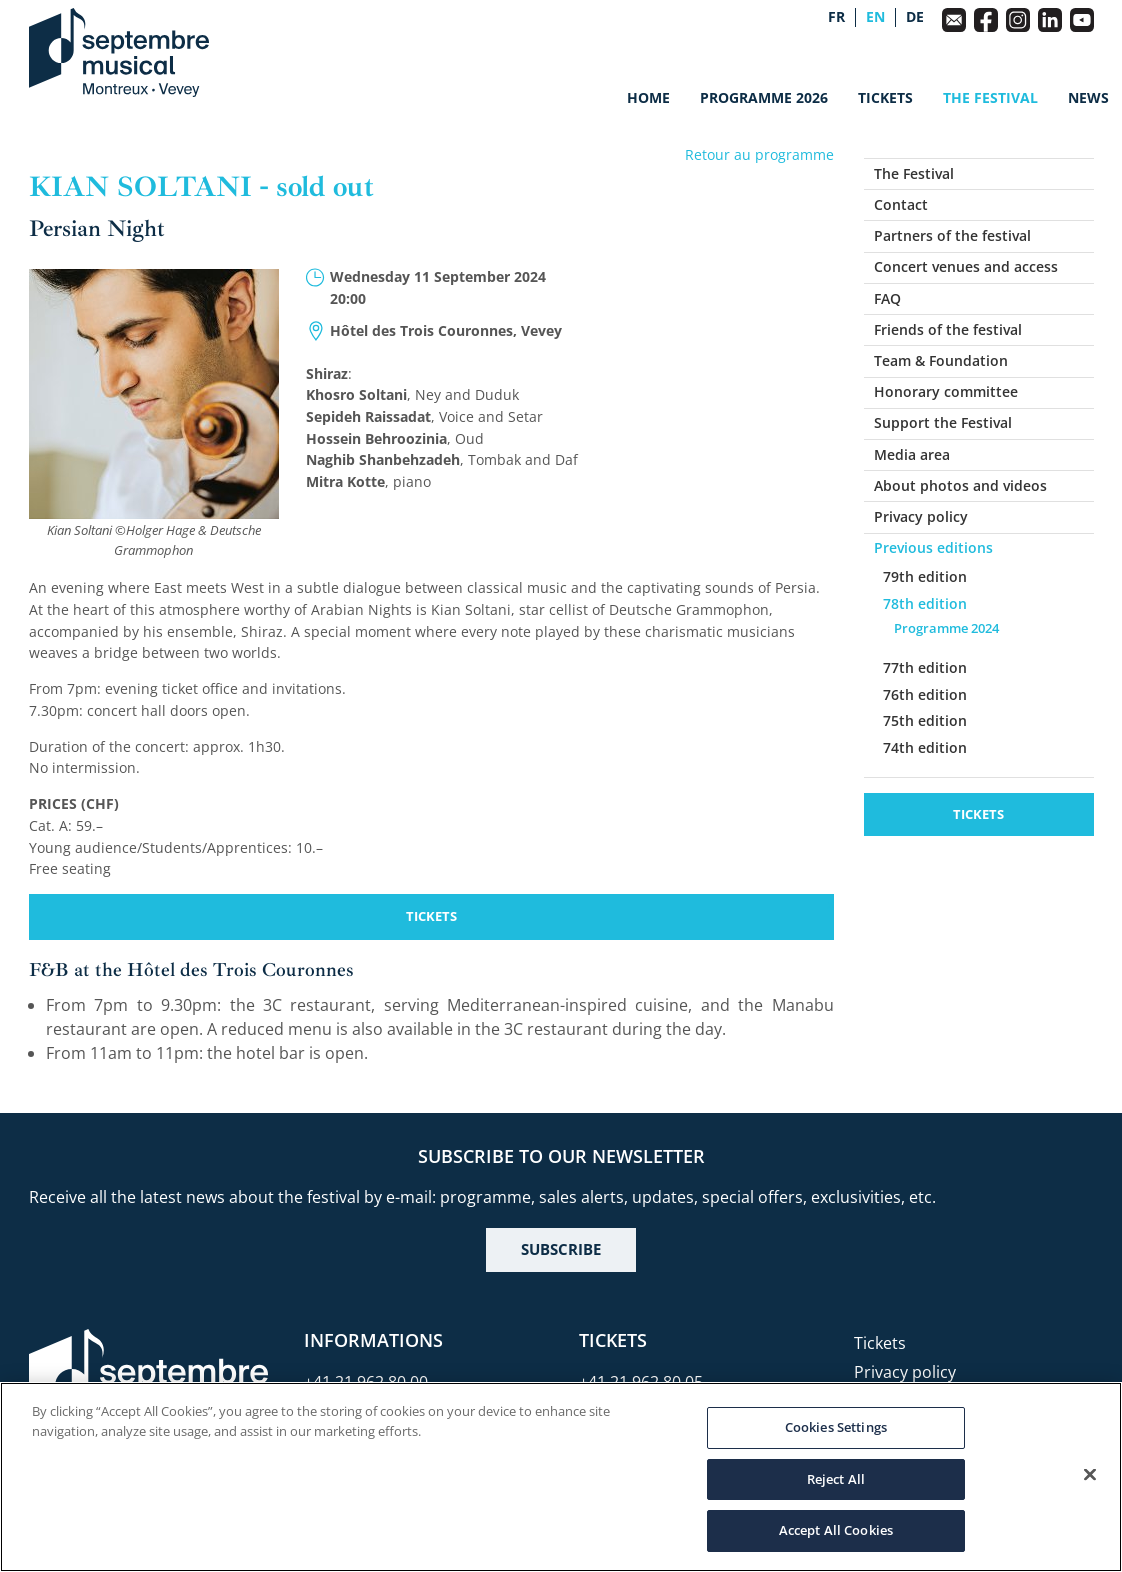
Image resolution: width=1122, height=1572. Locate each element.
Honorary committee (946, 391)
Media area (912, 454)
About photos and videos (960, 485)
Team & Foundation (941, 360)
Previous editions (933, 547)
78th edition (925, 603)
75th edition (925, 720)
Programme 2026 (764, 97)
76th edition (925, 694)
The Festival (990, 97)
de (915, 17)
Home (648, 97)
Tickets (885, 97)
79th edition (925, 576)
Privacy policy (921, 516)
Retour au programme (759, 154)
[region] (561, 1477)
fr (836, 17)
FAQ (887, 298)
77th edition (925, 667)
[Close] (1090, 1475)
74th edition (925, 747)
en (875, 17)
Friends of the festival (948, 329)
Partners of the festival (952, 235)
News (1088, 97)
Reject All (836, 1479)
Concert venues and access (966, 266)
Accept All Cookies (836, 1530)
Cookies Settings (836, 1427)
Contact (901, 204)
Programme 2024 (946, 628)
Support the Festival (943, 422)
